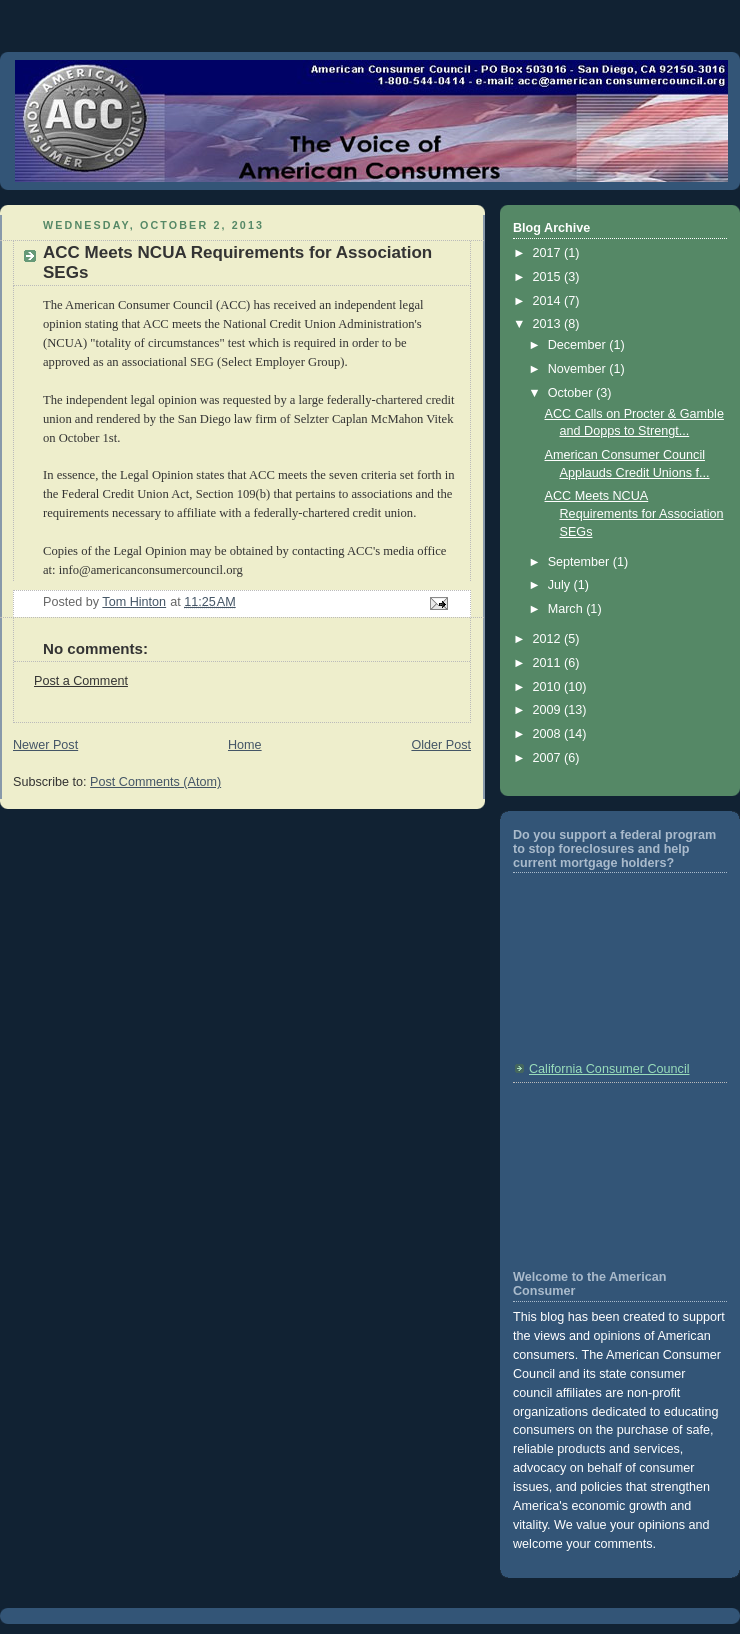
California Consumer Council (609, 1069)
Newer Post (45, 745)
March (567, 609)
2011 (549, 663)
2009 (549, 710)
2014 (549, 301)
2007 (549, 758)
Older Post (441, 745)
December (579, 345)
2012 (549, 639)
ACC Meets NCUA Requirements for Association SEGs (634, 513)
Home (245, 745)
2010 (549, 687)
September (580, 562)
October (572, 393)
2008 (549, 734)
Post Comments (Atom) (155, 782)
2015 (549, 277)
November (579, 369)
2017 (549, 253)
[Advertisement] (603, 1174)
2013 (549, 324)
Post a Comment (81, 681)
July (561, 585)
